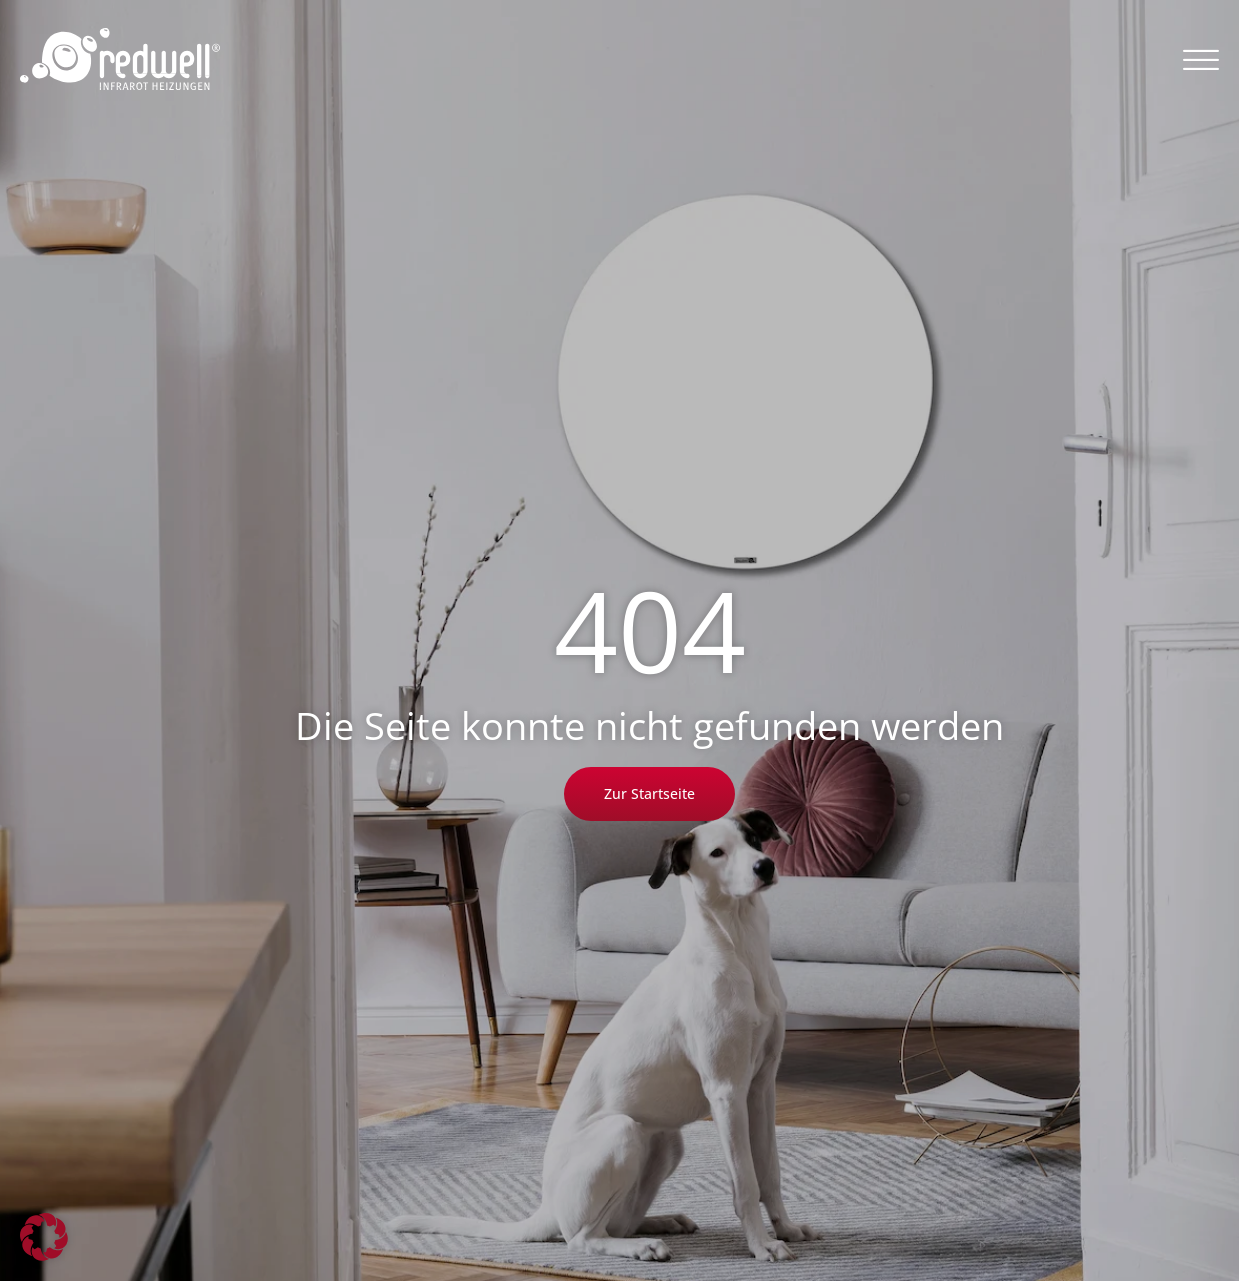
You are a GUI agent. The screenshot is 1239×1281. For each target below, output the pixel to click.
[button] (1201, 59)
